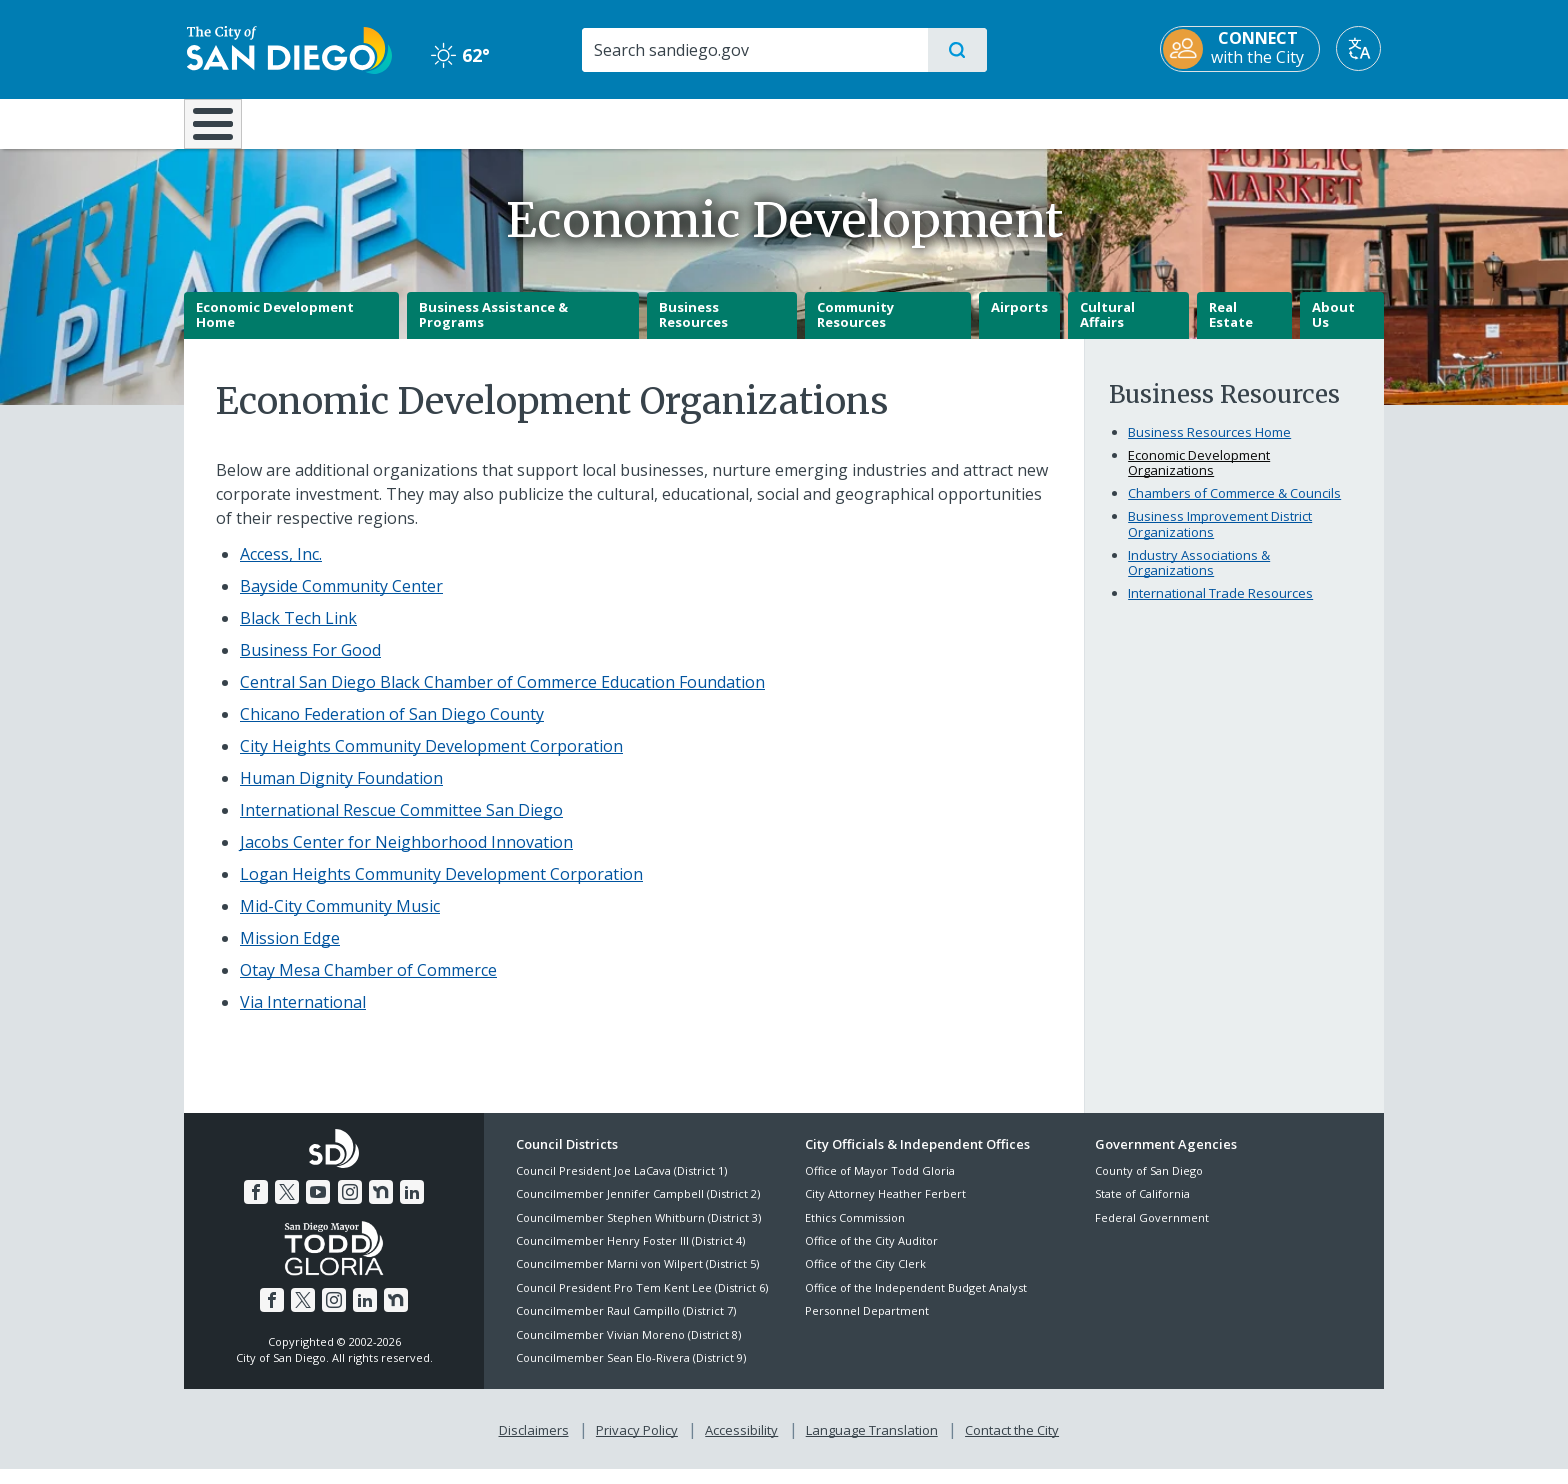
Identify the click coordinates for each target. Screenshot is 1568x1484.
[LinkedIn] (412, 1207)
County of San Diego (1149, 1184)
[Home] (222, 131)
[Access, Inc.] (281, 568)
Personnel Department (867, 1325)
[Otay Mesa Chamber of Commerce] (368, 984)
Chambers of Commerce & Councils (1234, 508)
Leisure (353, 122)
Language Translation (872, 1445)
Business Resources (693, 329)
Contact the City (1012, 1445)
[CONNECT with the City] (1243, 49)
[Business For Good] (310, 664)
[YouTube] (318, 1207)
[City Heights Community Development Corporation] (431, 760)
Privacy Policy (637, 1445)
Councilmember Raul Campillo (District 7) (626, 1325)
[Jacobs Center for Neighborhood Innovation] (406, 856)
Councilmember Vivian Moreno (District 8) (628, 1348)
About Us (1333, 329)
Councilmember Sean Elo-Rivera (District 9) (631, 1371)
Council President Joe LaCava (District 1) (621, 1184)
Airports (1019, 321)
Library (896, 122)
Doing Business (714, 122)
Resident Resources (537, 122)
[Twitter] (287, 1207)
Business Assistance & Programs (493, 329)
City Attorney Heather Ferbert (885, 1208)
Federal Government (1152, 1231)
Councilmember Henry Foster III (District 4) (630, 1254)
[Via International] (303, 1016)
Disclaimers (534, 1445)
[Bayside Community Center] (341, 600)
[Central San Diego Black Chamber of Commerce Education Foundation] (502, 696)
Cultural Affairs (1107, 329)
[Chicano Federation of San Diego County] (392, 728)
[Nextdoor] (381, 1207)
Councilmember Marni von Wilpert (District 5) (637, 1278)
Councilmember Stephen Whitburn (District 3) (638, 1231)
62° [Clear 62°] (458, 55)
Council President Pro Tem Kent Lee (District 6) (642, 1301)
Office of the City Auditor (871, 1254)
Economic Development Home (275, 329)
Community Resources (855, 329)
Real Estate (1231, 329)
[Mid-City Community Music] (340, 920)
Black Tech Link (298, 632)
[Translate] (1361, 48)
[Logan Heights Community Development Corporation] (441, 888)
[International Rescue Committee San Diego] (401, 824)
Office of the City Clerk (865, 1278)
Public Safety (1091, 122)
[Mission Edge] (290, 952)
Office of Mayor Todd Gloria (880, 1184)
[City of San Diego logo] (286, 48)
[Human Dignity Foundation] (341, 792)
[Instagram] (350, 1207)
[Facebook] (256, 1207)
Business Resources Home (1209, 446)
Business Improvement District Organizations (1220, 539)
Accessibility (741, 1445)
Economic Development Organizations (1199, 477)
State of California (1142, 1208)
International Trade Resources (1220, 608)
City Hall (1286, 122)
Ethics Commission (855, 1231)
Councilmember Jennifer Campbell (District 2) (638, 1208)
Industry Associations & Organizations (1199, 577)
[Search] (753, 50)
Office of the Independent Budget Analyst (916, 1301)
